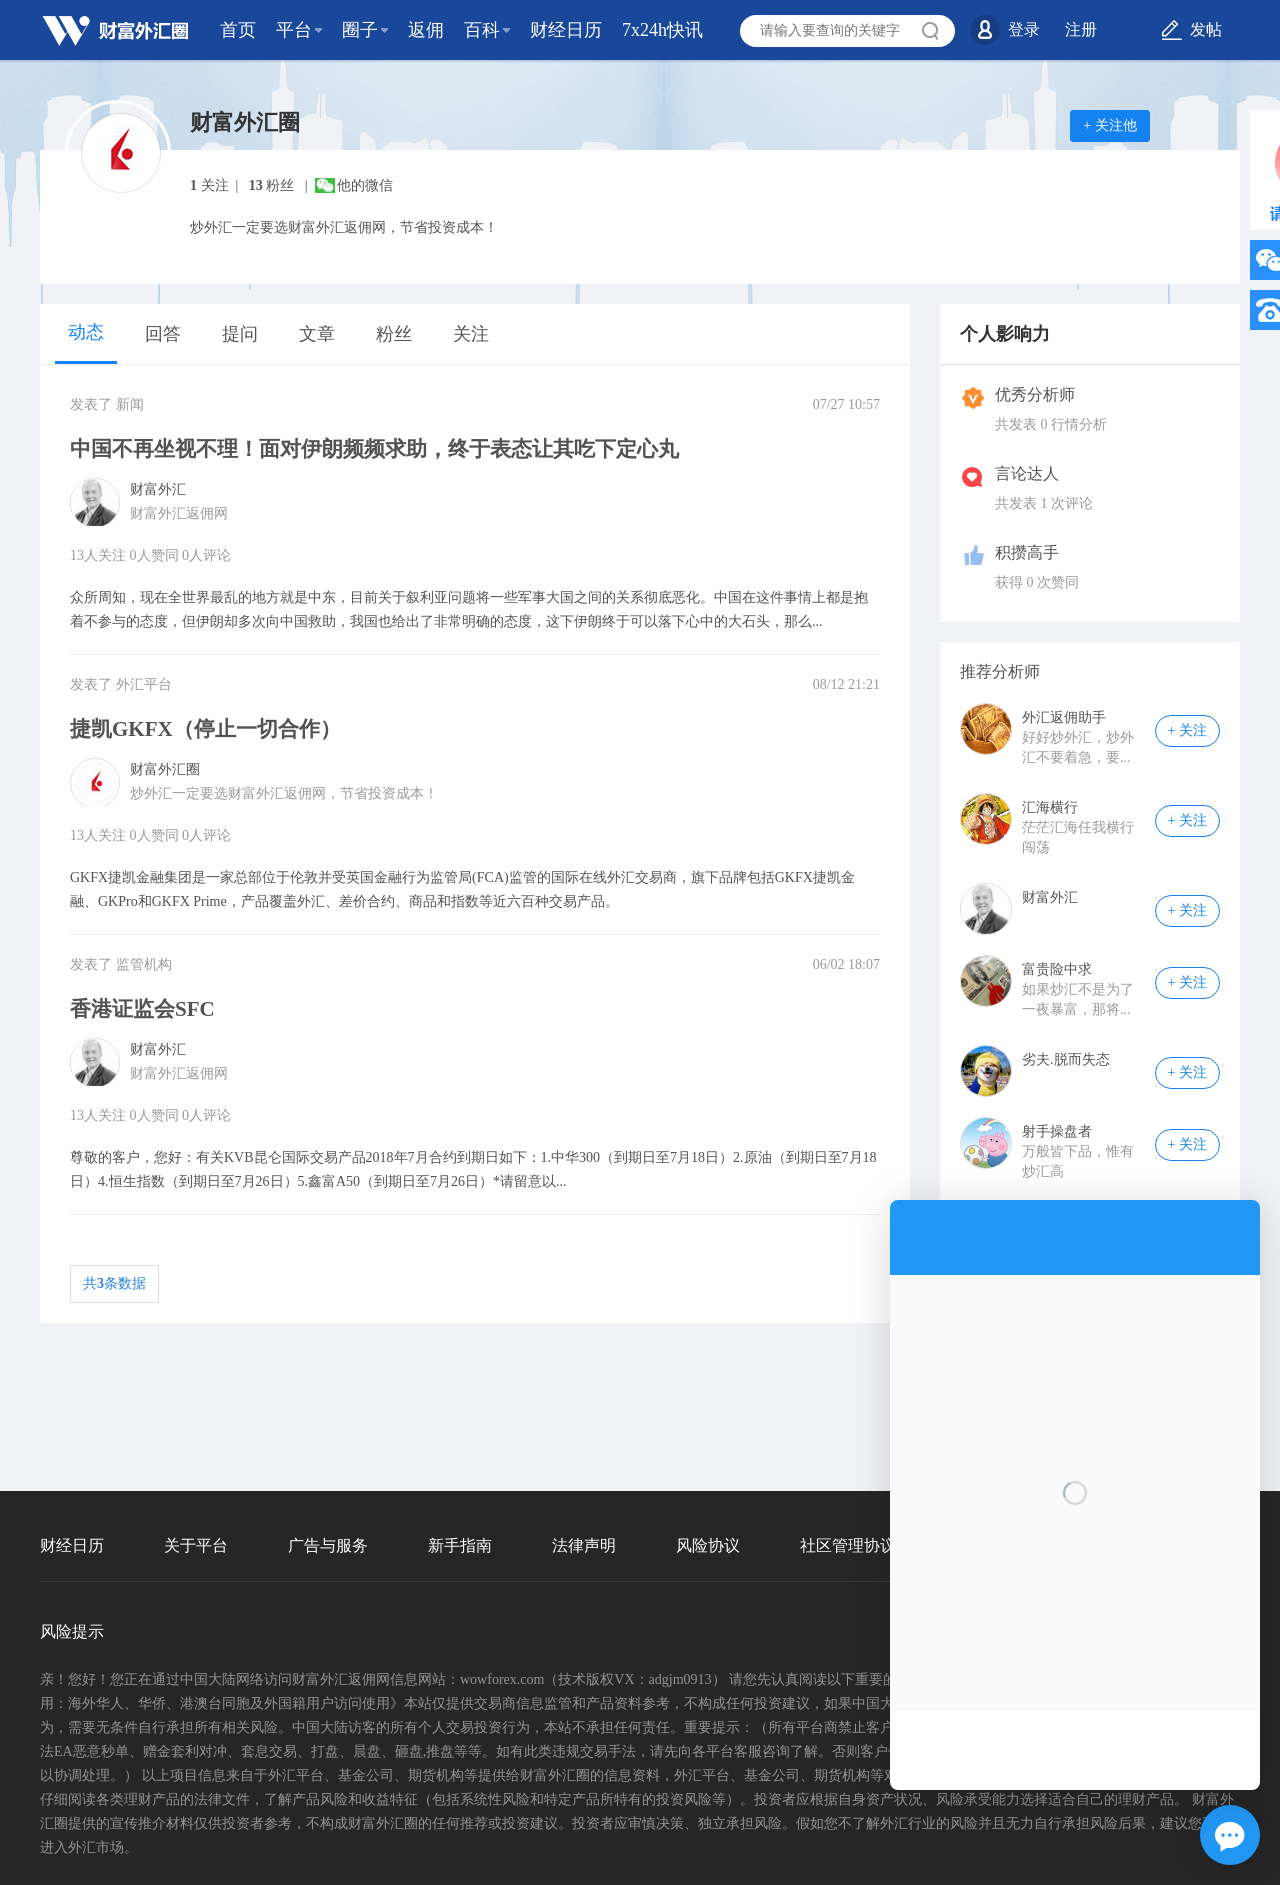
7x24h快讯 (662, 30)
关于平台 (196, 1545)
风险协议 (708, 1545)
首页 (238, 30)
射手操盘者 (1057, 1131)
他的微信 (365, 185)
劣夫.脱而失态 (1066, 1059)
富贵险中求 (1057, 969)
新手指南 (460, 1545)
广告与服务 (328, 1545)
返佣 (426, 30)
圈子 (360, 30)
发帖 (1206, 29)
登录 (1024, 29)
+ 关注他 (1109, 125)
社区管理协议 (848, 1545)
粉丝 (394, 334)
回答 (163, 334)
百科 (482, 30)
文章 (317, 334)
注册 (1081, 29)
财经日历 (566, 30)
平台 (294, 30)
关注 (471, 334)
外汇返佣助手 (1064, 717)
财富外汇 (1050, 897)
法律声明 (584, 1545)
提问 (240, 334)
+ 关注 (1187, 730)
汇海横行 (1050, 807)
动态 (86, 332)
